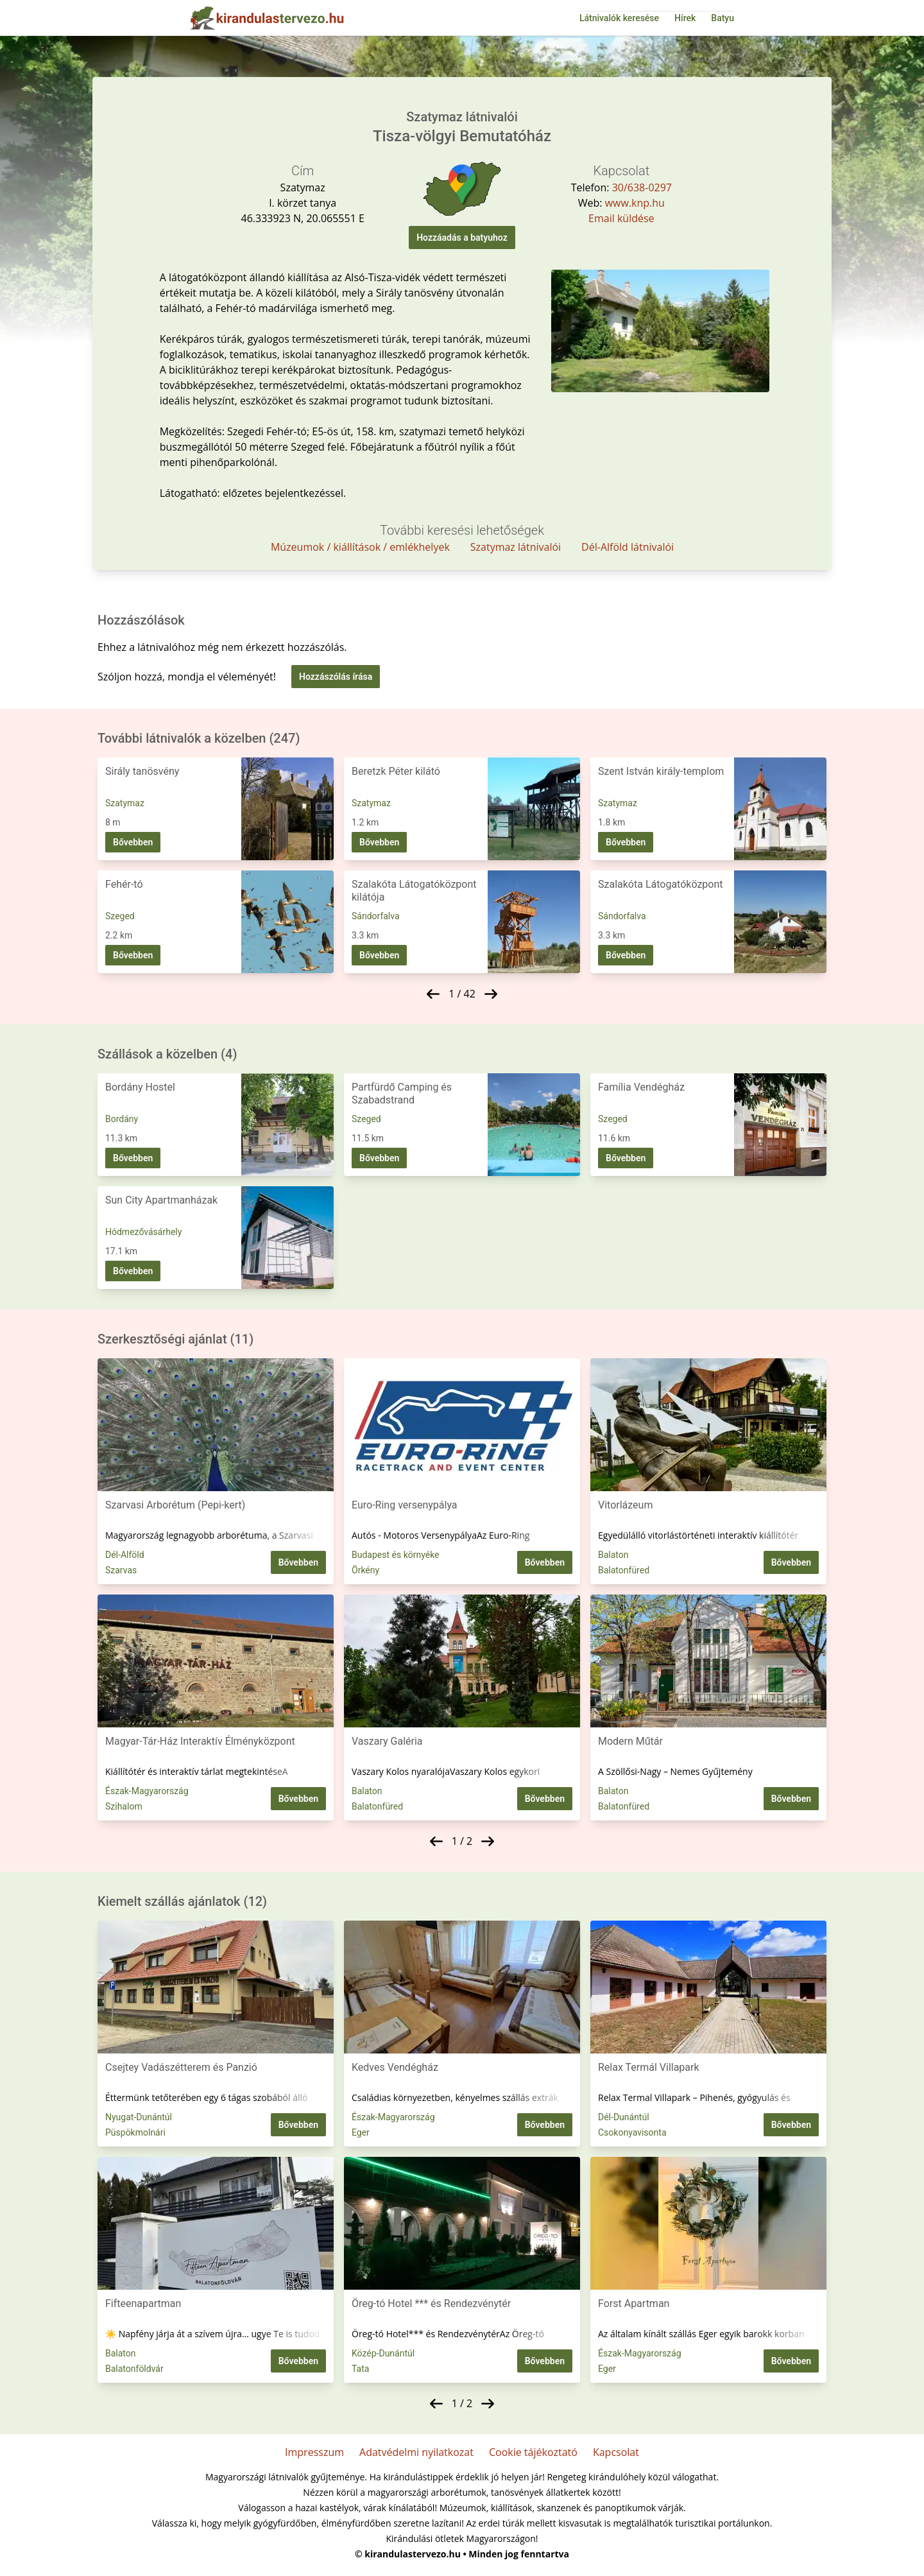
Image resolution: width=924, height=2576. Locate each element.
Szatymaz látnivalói (515, 547)
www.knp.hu (635, 203)
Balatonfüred (623, 1570)
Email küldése (621, 218)
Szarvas (121, 1570)
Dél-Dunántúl (623, 2117)
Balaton (613, 1555)
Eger (361, 2132)
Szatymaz (124, 803)
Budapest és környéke (396, 1555)
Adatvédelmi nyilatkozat (416, 2452)
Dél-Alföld (124, 1555)
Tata (360, 2369)
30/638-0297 (642, 187)
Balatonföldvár (134, 2369)
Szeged (120, 916)
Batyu (722, 18)
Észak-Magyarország (147, 1791)
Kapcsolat (616, 2452)
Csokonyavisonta (632, 2132)
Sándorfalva (376, 916)
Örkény (365, 1570)
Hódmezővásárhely (143, 1232)
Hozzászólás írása (335, 676)
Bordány (121, 1119)
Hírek (685, 18)
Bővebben (133, 842)
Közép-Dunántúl (383, 2353)
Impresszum (314, 2452)
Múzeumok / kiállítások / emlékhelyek (360, 547)
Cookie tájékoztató (533, 2452)
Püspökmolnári (135, 2132)
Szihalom (123, 1806)
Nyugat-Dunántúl (138, 2117)
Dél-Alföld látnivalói (627, 547)
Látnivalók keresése (619, 18)
